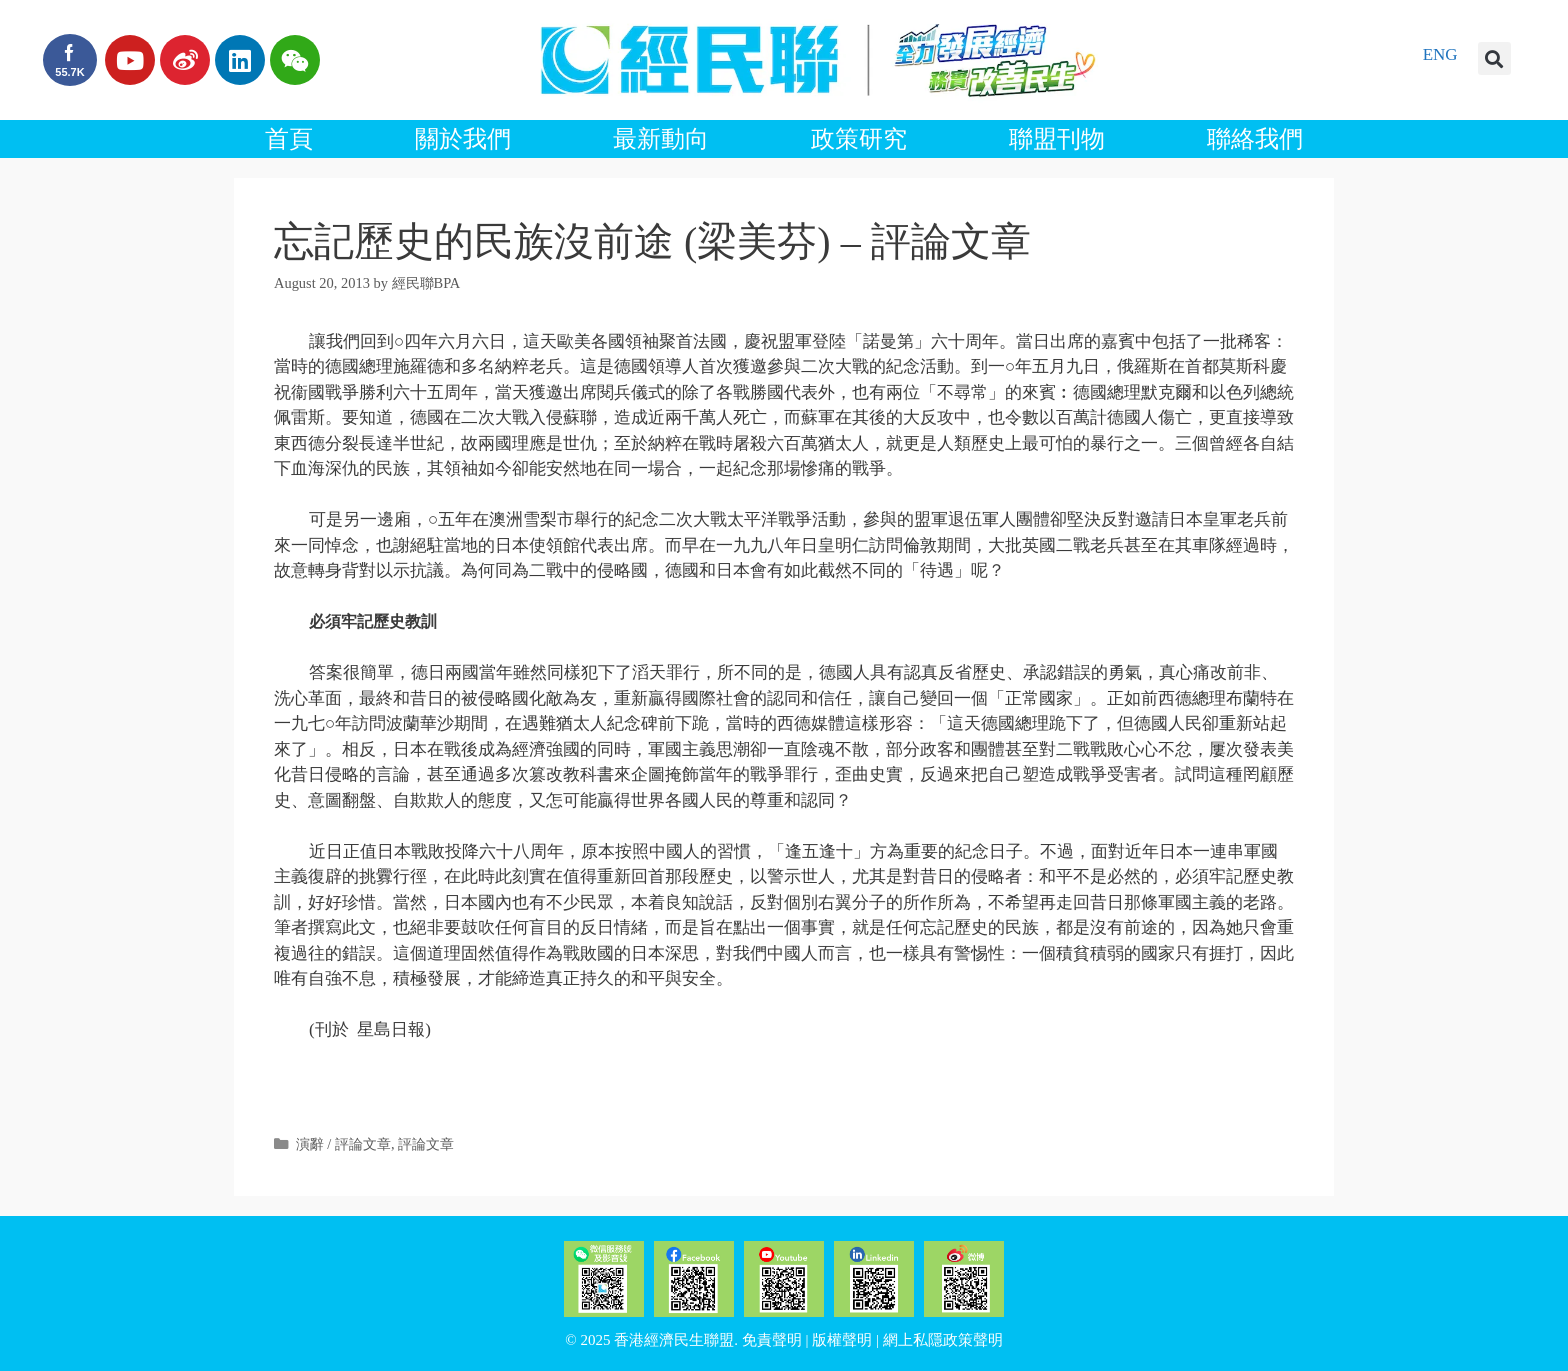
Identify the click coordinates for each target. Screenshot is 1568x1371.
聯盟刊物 (1057, 139)
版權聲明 (842, 1340)
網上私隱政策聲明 (943, 1340)
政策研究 (859, 139)
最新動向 (661, 139)
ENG (1440, 54)
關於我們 (463, 139)
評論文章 (426, 1144)
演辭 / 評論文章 (343, 1144)
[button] (1494, 58)
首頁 (289, 139)
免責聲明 (772, 1340)
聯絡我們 (1255, 139)
